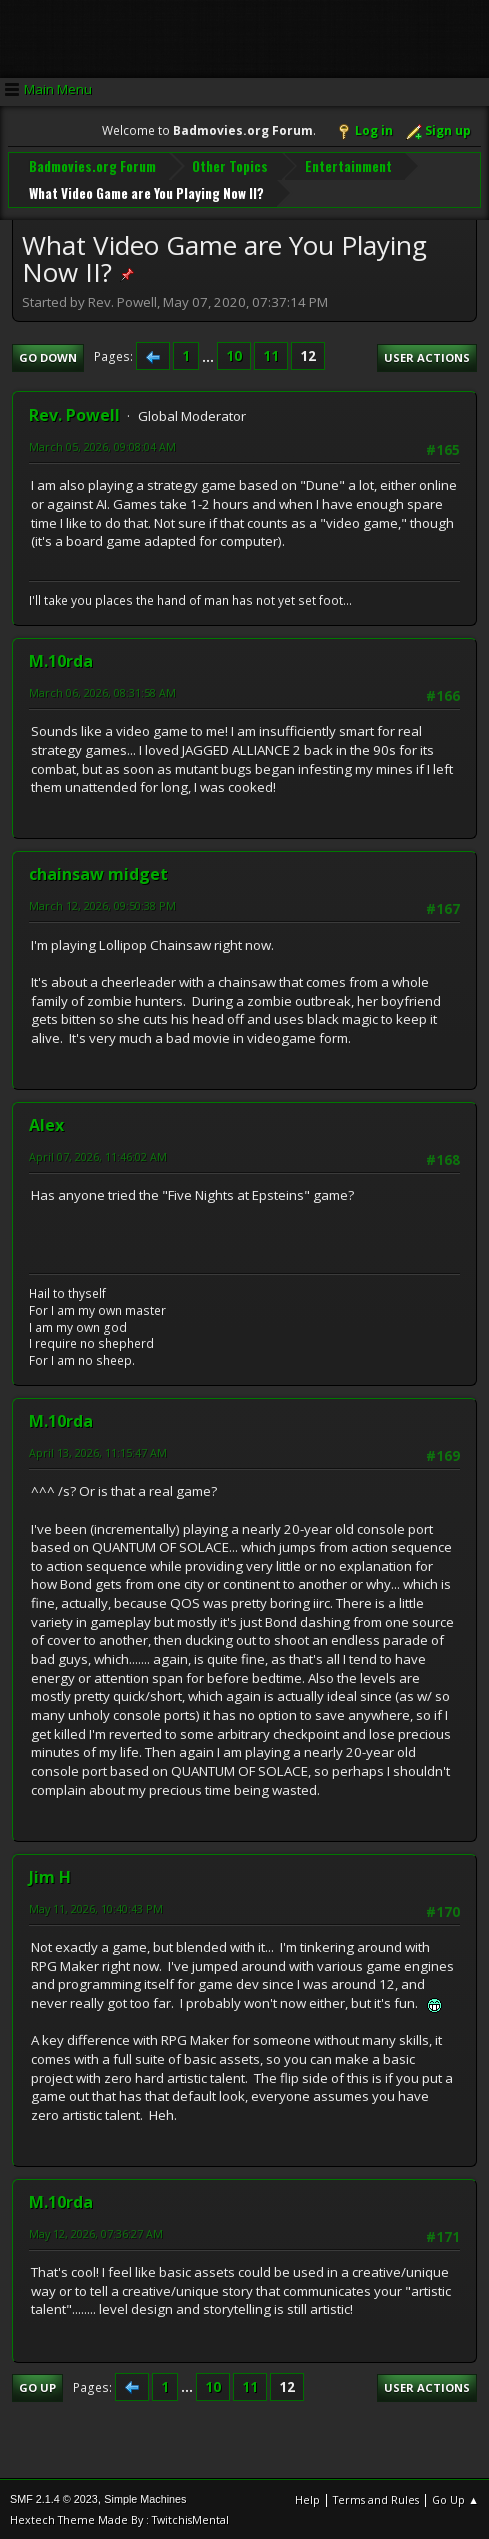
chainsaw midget (98, 874)
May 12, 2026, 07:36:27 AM (96, 2233)
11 (271, 356)
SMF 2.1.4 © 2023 (54, 2498)
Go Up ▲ (455, 2498)
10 (234, 356)
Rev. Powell (74, 415)
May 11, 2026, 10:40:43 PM (96, 1907)
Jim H (50, 1876)
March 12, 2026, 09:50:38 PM (102, 905)
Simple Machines (145, 2498)
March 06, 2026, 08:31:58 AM (102, 692)
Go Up (37, 2387)
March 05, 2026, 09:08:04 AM (102, 446)
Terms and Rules (376, 2498)
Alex (46, 1125)
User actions (427, 357)
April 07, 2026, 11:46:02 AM (98, 1156)
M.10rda (61, 661)
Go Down (48, 357)
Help (307, 2498)
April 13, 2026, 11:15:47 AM (98, 1452)
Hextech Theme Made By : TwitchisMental (119, 2518)
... (209, 356)
